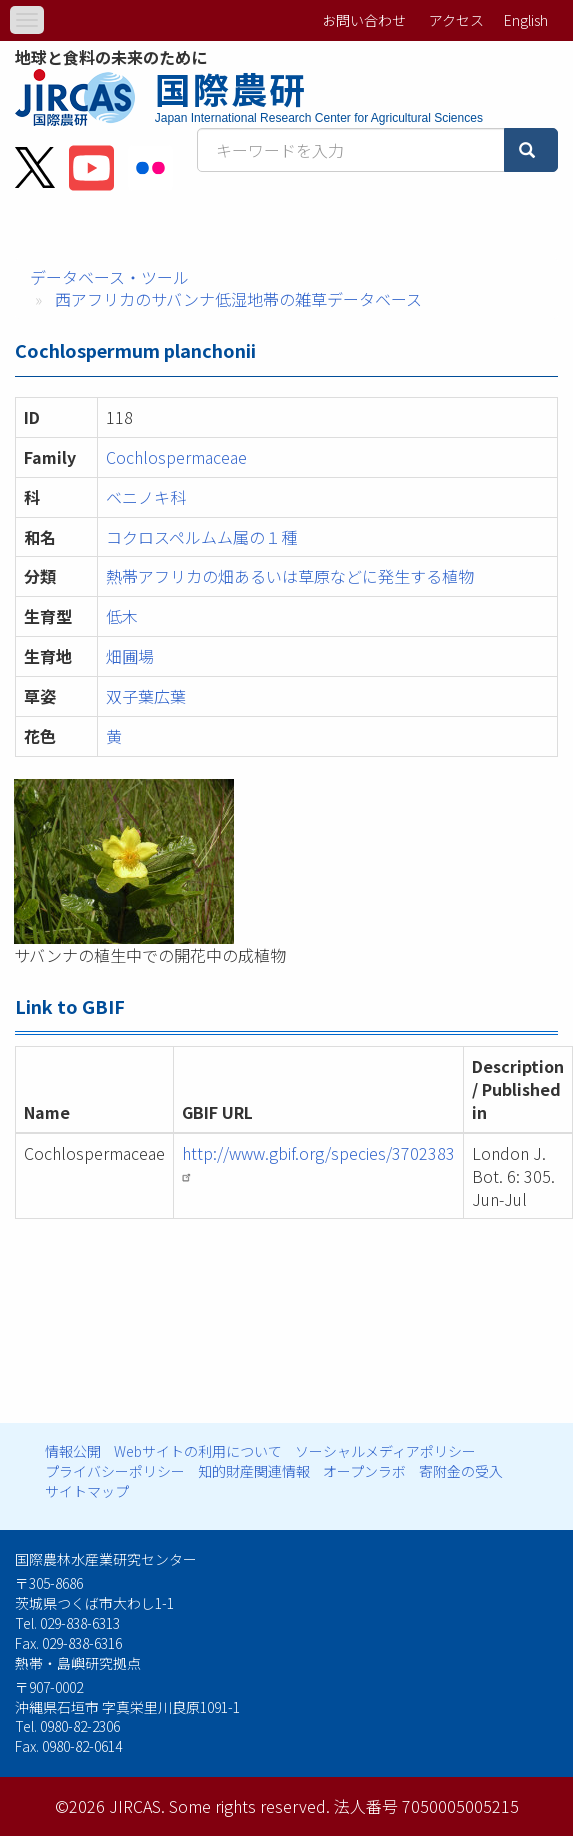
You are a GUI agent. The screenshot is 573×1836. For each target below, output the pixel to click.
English (526, 20)
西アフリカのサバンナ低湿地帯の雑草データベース (238, 299)
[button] (285, 861)
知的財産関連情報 (254, 1471)
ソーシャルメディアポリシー (385, 1451)
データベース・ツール (109, 277)
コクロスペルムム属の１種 (201, 537)
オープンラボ (364, 1471)
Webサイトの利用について (198, 1451)
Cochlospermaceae (176, 457)
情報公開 (73, 1451)
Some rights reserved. (249, 1806)
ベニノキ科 (146, 497)
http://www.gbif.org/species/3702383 (318, 1162)
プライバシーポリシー (115, 1471)
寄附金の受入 (461, 1471)
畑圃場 (130, 656)
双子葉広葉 (146, 696)
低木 (122, 616)
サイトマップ (87, 1491)
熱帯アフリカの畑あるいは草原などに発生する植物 (290, 576)
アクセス (456, 20)
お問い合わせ (364, 20)
